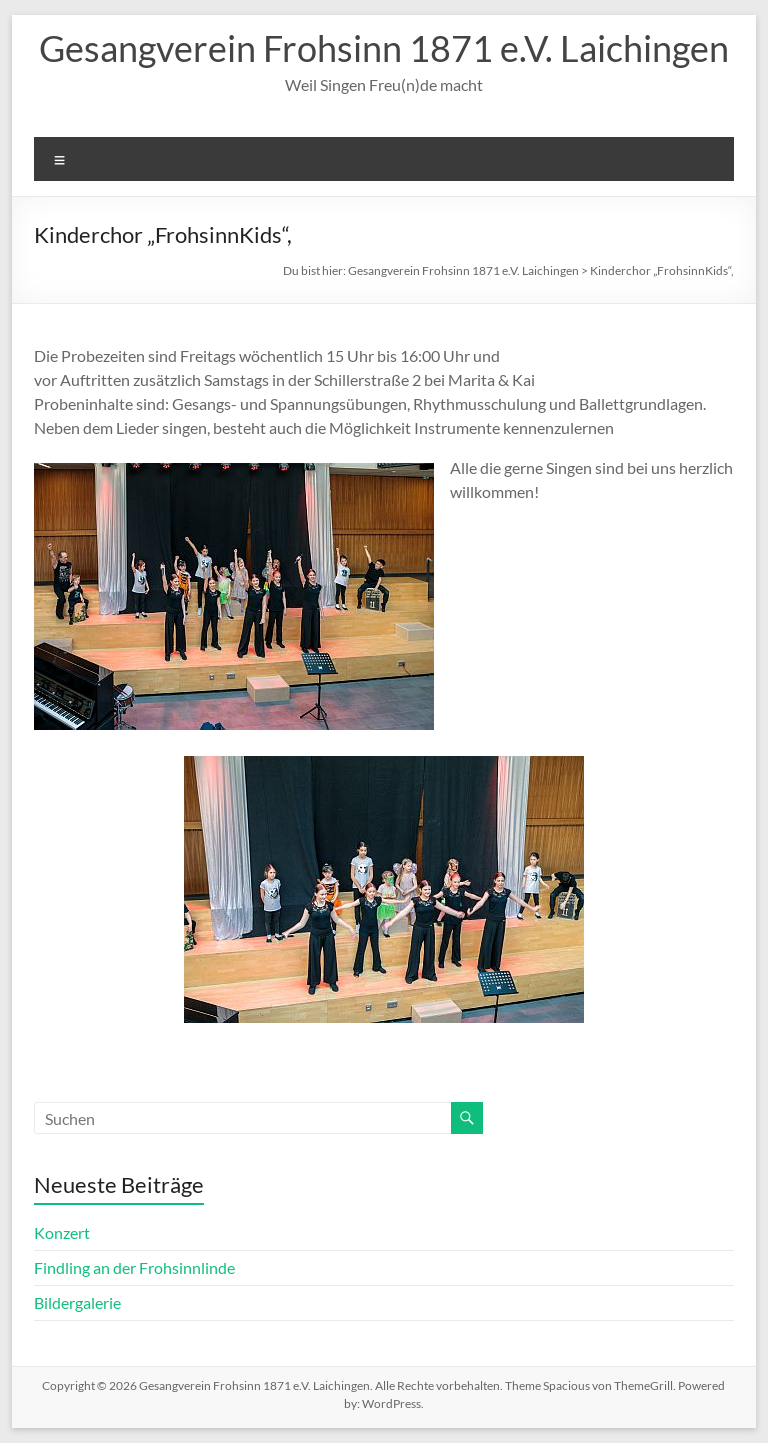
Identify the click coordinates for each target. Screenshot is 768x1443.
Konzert (62, 1232)
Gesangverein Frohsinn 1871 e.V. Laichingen (384, 48)
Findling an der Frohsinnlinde (134, 1267)
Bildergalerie (77, 1302)
